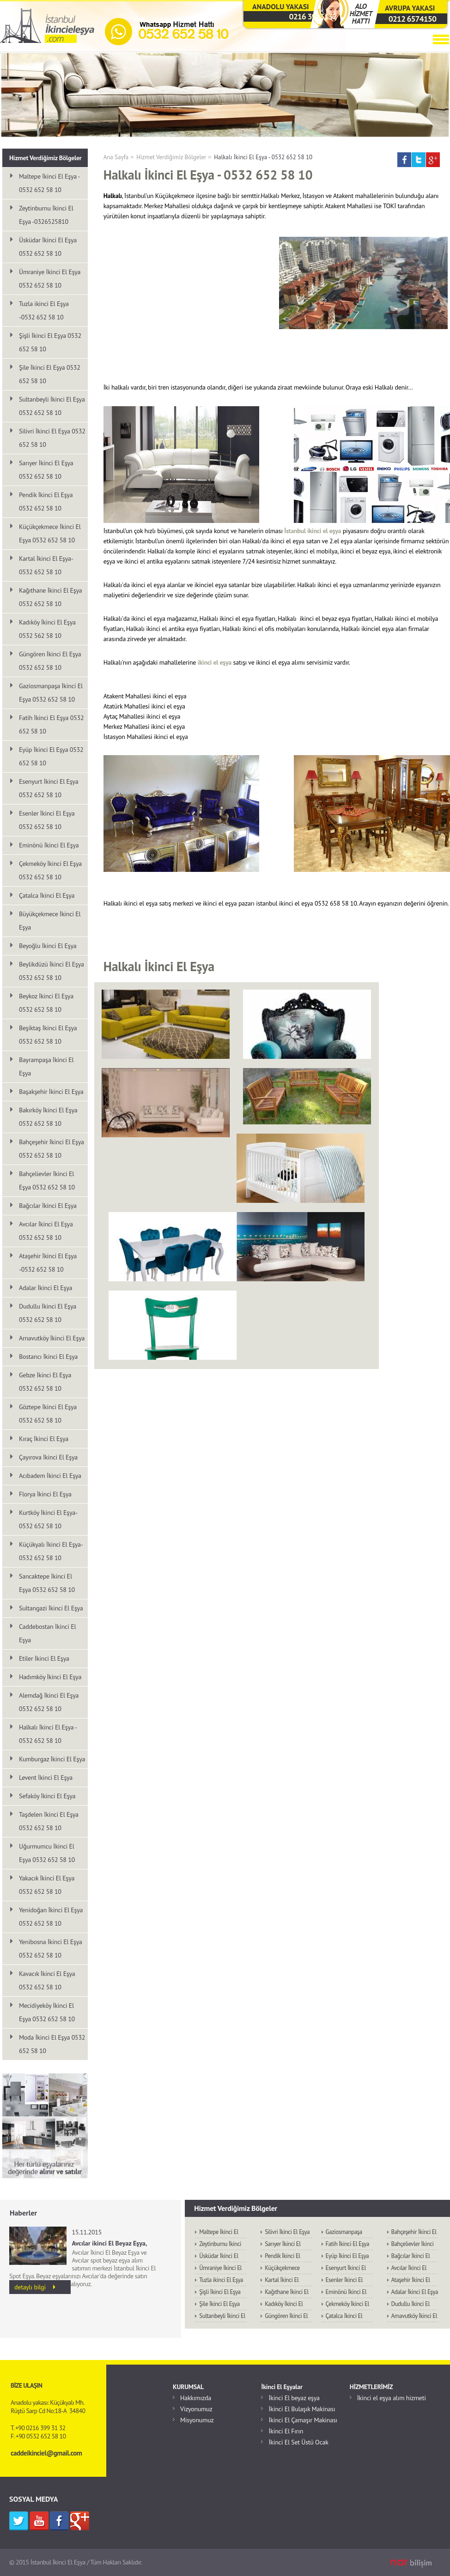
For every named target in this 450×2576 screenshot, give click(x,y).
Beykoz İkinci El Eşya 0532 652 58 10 (46, 1003)
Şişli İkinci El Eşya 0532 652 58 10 (50, 342)
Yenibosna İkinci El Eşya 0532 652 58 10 (50, 1948)
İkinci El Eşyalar (281, 2387)
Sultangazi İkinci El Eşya (51, 1608)
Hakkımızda (195, 2398)
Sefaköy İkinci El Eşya (47, 1796)
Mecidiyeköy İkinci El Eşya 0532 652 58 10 (47, 2012)
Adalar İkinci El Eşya (45, 1288)
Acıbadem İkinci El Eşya (50, 1475)
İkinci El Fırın (285, 2431)
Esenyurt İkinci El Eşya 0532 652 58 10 (48, 788)
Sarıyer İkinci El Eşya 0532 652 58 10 (46, 469)
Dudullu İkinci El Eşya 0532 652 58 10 (47, 1313)
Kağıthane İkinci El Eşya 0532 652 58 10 (50, 597)
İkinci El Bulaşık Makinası (301, 2409)
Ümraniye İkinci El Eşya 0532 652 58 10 (49, 278)
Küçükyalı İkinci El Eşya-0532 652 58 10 (51, 1551)
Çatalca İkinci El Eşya (46, 895)
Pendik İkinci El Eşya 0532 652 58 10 (46, 501)
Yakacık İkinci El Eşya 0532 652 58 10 (46, 1885)
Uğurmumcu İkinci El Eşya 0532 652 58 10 (47, 1853)
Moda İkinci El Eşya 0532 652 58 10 (52, 2044)
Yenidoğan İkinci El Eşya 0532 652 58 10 (51, 1916)
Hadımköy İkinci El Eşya (50, 1677)
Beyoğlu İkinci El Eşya (47, 946)
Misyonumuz (196, 2420)
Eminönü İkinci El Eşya (49, 845)
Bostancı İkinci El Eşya (48, 1356)
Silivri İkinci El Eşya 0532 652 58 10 (52, 438)
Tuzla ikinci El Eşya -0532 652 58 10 (44, 310)
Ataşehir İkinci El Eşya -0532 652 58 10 (48, 1262)
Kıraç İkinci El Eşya (43, 1439)
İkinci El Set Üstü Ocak (298, 2442)
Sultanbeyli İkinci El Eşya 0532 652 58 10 (52, 406)
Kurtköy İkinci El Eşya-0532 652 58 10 (48, 1519)
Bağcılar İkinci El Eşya (48, 1205)
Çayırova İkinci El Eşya (48, 1457)
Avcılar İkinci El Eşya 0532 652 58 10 (46, 1231)
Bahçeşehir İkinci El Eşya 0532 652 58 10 (51, 1148)
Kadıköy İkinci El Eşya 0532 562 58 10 (47, 629)
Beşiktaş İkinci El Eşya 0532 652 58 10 (48, 1034)
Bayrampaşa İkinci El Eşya (46, 1066)
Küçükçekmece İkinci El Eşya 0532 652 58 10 (50, 533)
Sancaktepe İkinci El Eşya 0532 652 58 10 (47, 1583)
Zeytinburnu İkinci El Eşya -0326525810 (46, 215)
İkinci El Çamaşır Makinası (302, 2420)
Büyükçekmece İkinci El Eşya (49, 920)
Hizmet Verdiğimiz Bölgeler (171, 157)
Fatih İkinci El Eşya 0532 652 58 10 (51, 724)
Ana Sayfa (116, 157)
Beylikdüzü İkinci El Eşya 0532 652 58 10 (51, 971)
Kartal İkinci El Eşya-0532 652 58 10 (46, 565)
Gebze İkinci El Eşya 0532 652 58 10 (45, 1382)
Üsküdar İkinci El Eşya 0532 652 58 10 (48, 247)
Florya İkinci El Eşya (45, 1494)
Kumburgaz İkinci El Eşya (52, 1759)
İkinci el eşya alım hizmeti (391, 2398)
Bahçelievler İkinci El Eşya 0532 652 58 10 (47, 1180)
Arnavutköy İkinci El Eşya (52, 1338)
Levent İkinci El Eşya (46, 1777)
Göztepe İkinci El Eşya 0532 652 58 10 (48, 1413)
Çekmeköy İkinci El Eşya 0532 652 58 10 (50, 870)
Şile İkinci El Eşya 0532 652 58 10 (49, 374)
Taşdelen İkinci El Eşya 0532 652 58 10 (49, 1821)
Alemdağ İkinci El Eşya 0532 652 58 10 (49, 1702)
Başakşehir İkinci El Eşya (51, 1091)
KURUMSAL (188, 2387)
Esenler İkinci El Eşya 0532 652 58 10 (47, 820)
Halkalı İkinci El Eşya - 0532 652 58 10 (263, 157)
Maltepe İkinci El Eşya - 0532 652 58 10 (49, 183)
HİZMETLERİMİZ (371, 2387)
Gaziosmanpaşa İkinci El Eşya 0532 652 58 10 (51, 692)
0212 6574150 (412, 18)
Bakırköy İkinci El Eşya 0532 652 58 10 (48, 1117)
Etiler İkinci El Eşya (44, 1658)
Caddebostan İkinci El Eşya (47, 1633)
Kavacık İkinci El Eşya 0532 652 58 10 (47, 1980)
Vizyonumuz (196, 2409)
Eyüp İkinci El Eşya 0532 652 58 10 (51, 756)
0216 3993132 (313, 16)
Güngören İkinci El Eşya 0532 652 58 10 (50, 661)
